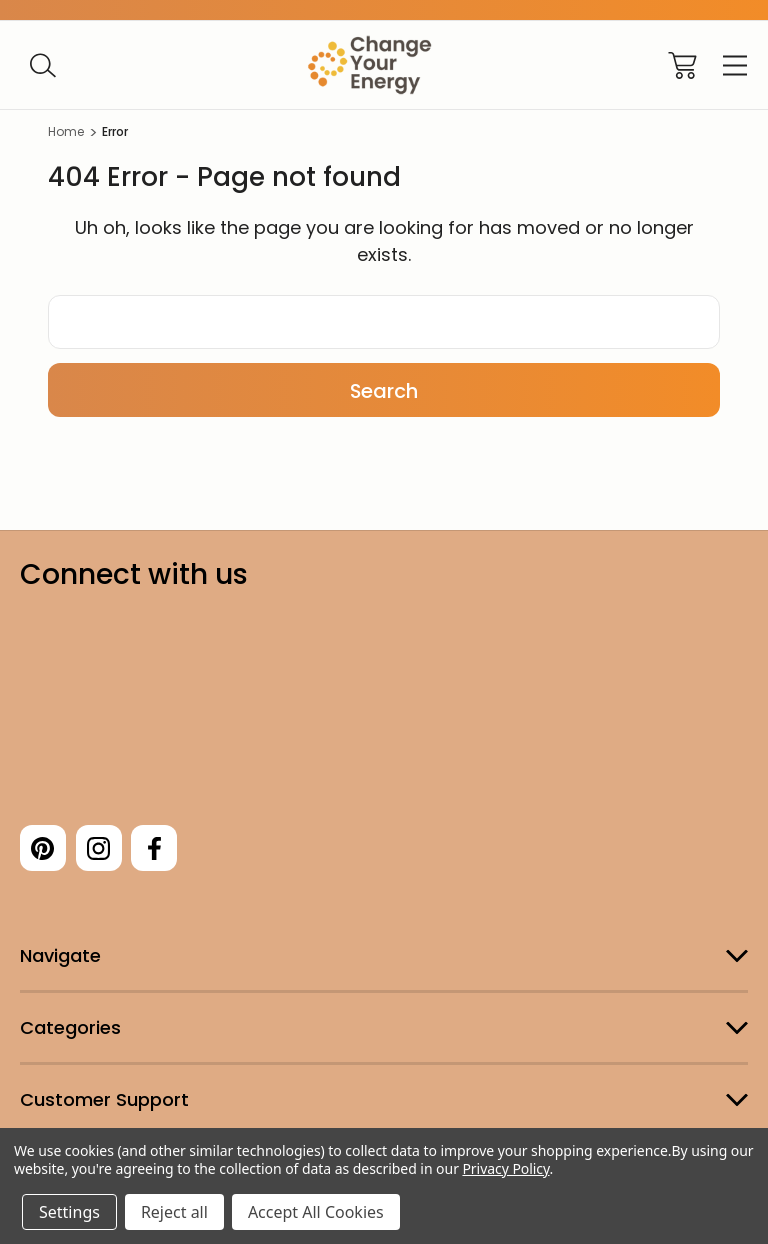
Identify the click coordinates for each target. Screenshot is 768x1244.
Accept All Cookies (316, 1212)
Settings (69, 1212)
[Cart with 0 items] (682, 65)
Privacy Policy (505, 1168)
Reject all (174, 1212)
